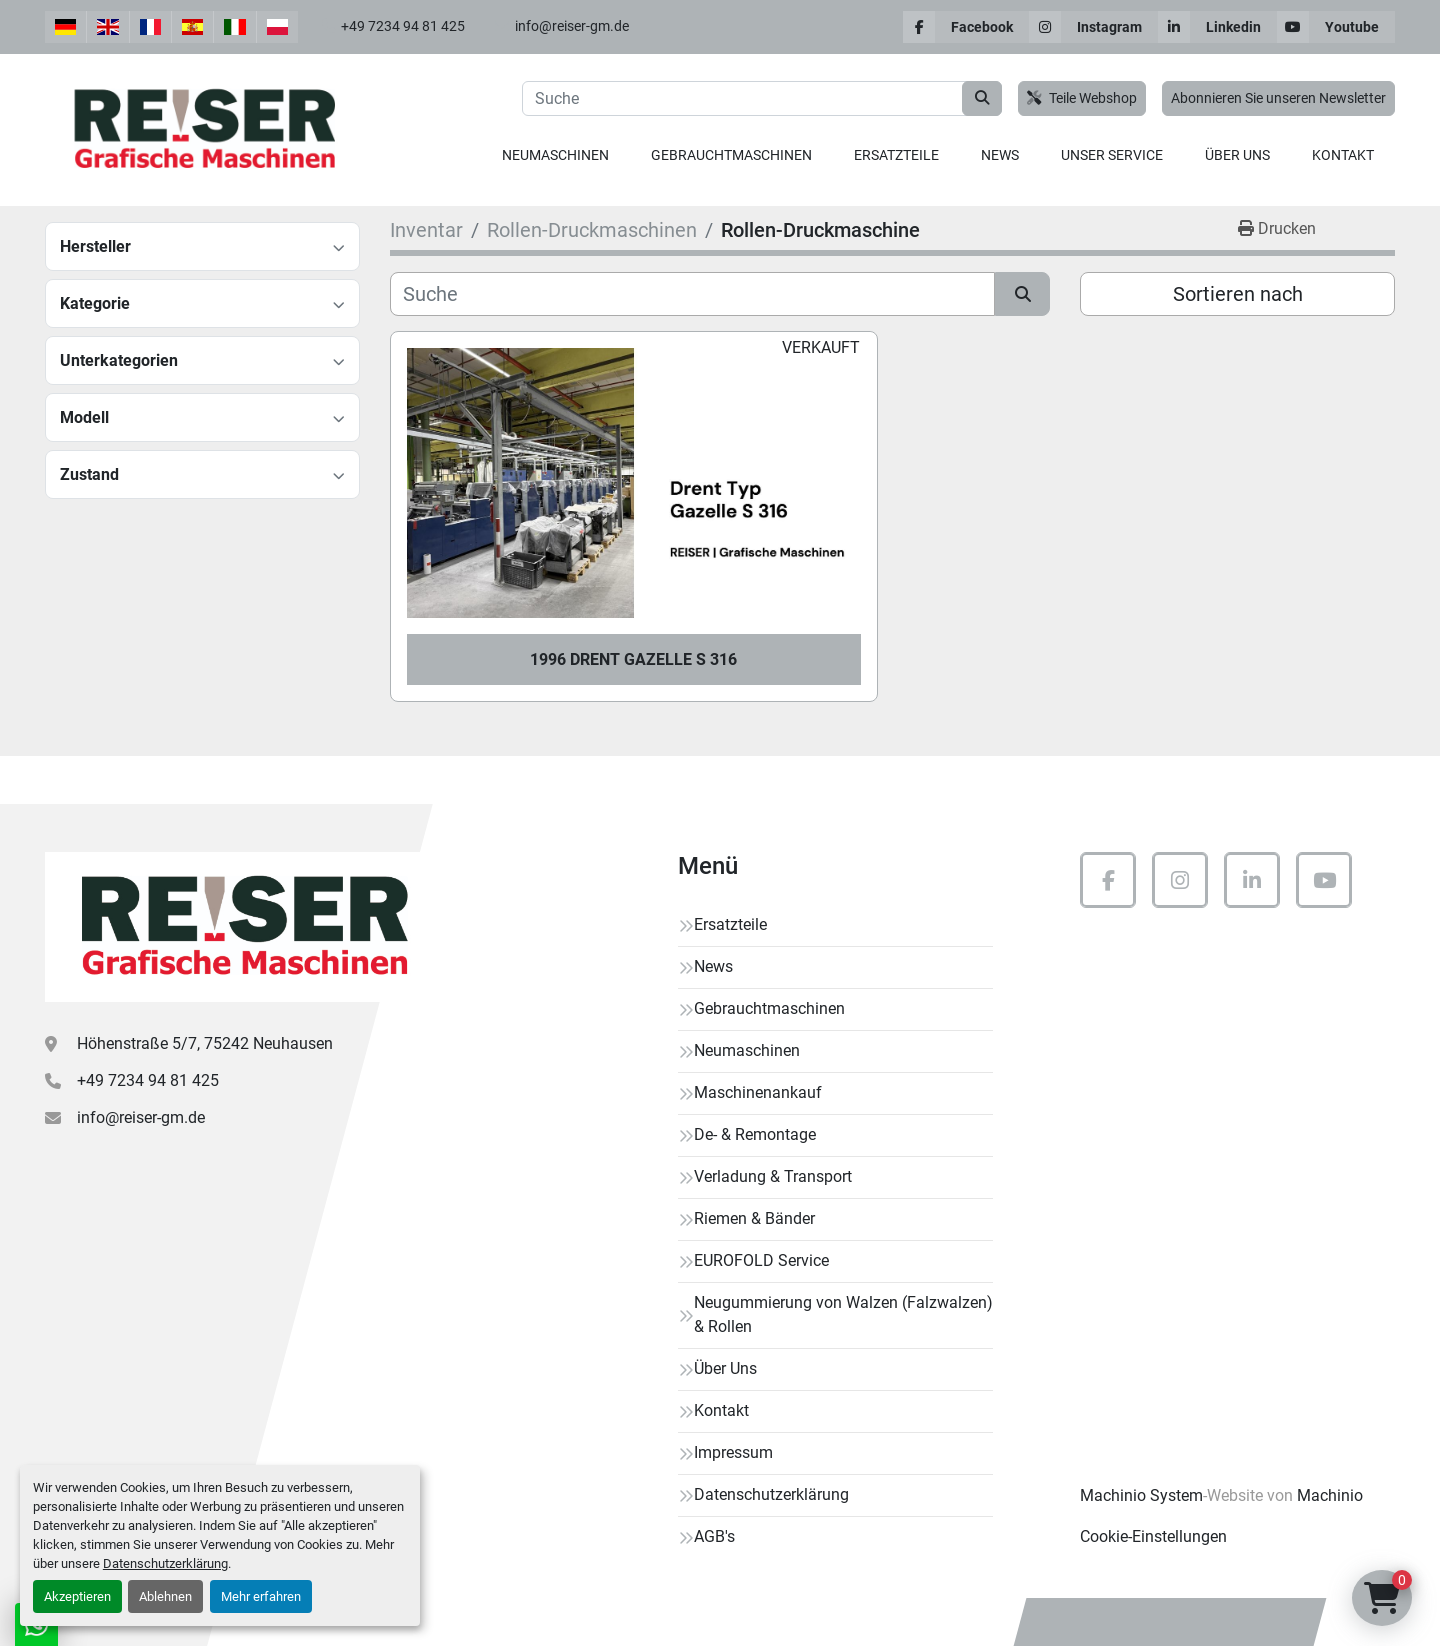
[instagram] (1093, 27)
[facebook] (966, 27)
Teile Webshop (1082, 98)
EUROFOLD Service (761, 1260)
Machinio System (1141, 1495)
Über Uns (1237, 155)
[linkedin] (1217, 27)
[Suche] (692, 294)
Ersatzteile (896, 155)
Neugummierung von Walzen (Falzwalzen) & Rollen (843, 1314)
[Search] (762, 99)
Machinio (1330, 1495)
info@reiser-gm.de (572, 26)
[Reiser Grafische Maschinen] (240, 927)
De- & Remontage (755, 1134)
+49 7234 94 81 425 (403, 26)
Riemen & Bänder (754, 1218)
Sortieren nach (1238, 294)
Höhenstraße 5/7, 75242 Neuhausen (205, 1043)
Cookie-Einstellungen (1153, 1536)
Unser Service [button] (1112, 155)
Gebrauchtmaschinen (731, 155)
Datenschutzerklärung (165, 1563)
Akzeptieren (77, 1596)
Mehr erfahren (261, 1596)
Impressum (733, 1452)
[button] (555, 155)
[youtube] (1336, 27)
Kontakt (1343, 155)
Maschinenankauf (758, 1092)
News (1000, 155)
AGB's (714, 1536)
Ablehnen (165, 1596)
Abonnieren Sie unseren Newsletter (1278, 98)
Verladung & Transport (773, 1176)
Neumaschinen (555, 155)
